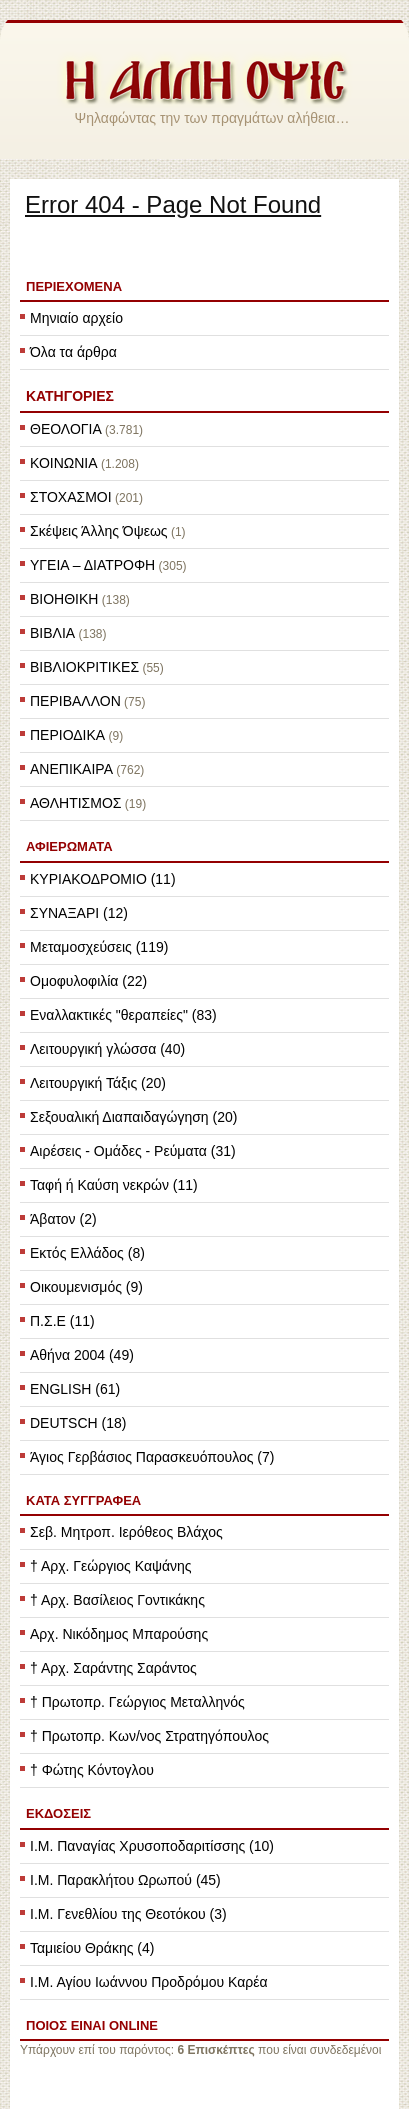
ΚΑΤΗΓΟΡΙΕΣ (70, 396)
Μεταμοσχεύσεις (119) (99, 947)
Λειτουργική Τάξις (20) (98, 1083)
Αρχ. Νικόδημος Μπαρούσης (119, 1634)
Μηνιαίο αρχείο (76, 318)
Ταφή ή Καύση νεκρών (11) (114, 1185)
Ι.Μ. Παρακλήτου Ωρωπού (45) (125, 1880)
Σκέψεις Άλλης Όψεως (99, 531)
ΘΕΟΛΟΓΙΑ (66, 429)
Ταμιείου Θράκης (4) (92, 1948)
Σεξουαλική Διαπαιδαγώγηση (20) (133, 1117)
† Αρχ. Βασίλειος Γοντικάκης (117, 1600)
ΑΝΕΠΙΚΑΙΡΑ (71, 769)
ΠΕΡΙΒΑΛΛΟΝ (75, 701)
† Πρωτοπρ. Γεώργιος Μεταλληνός (137, 1702)
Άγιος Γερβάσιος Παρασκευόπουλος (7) (152, 1457)
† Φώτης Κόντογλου (92, 1770)
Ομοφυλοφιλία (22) (88, 981)
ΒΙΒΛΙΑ (52, 633)
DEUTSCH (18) (78, 1423)
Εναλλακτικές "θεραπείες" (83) (123, 1015)
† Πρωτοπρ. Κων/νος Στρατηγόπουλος (149, 1736)
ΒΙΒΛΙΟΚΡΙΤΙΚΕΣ (84, 667)
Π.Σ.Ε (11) (62, 1321)
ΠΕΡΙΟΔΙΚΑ (67, 735)
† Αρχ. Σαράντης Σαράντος (113, 1668)
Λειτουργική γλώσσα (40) (107, 1049)
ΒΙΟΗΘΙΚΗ (64, 599)
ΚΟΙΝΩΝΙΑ (64, 463)
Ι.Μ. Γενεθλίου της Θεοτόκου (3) (128, 1914)
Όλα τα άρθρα (73, 352)
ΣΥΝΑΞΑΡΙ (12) (79, 913)
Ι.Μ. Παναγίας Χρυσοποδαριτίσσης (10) (152, 1846)
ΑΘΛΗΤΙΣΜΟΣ (75, 803)
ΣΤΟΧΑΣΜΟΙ (71, 497)
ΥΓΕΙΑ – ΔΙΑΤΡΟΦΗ (92, 565)
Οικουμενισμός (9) (86, 1287)
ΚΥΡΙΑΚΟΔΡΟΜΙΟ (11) (103, 879)
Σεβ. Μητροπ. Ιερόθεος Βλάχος (126, 1532)
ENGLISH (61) (75, 1389)
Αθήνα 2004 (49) (82, 1355)
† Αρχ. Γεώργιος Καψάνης (111, 1566)
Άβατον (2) (63, 1219)
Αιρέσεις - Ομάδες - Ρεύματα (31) (133, 1151)
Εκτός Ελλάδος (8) (87, 1253)
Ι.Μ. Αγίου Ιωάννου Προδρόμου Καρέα (149, 1982)
